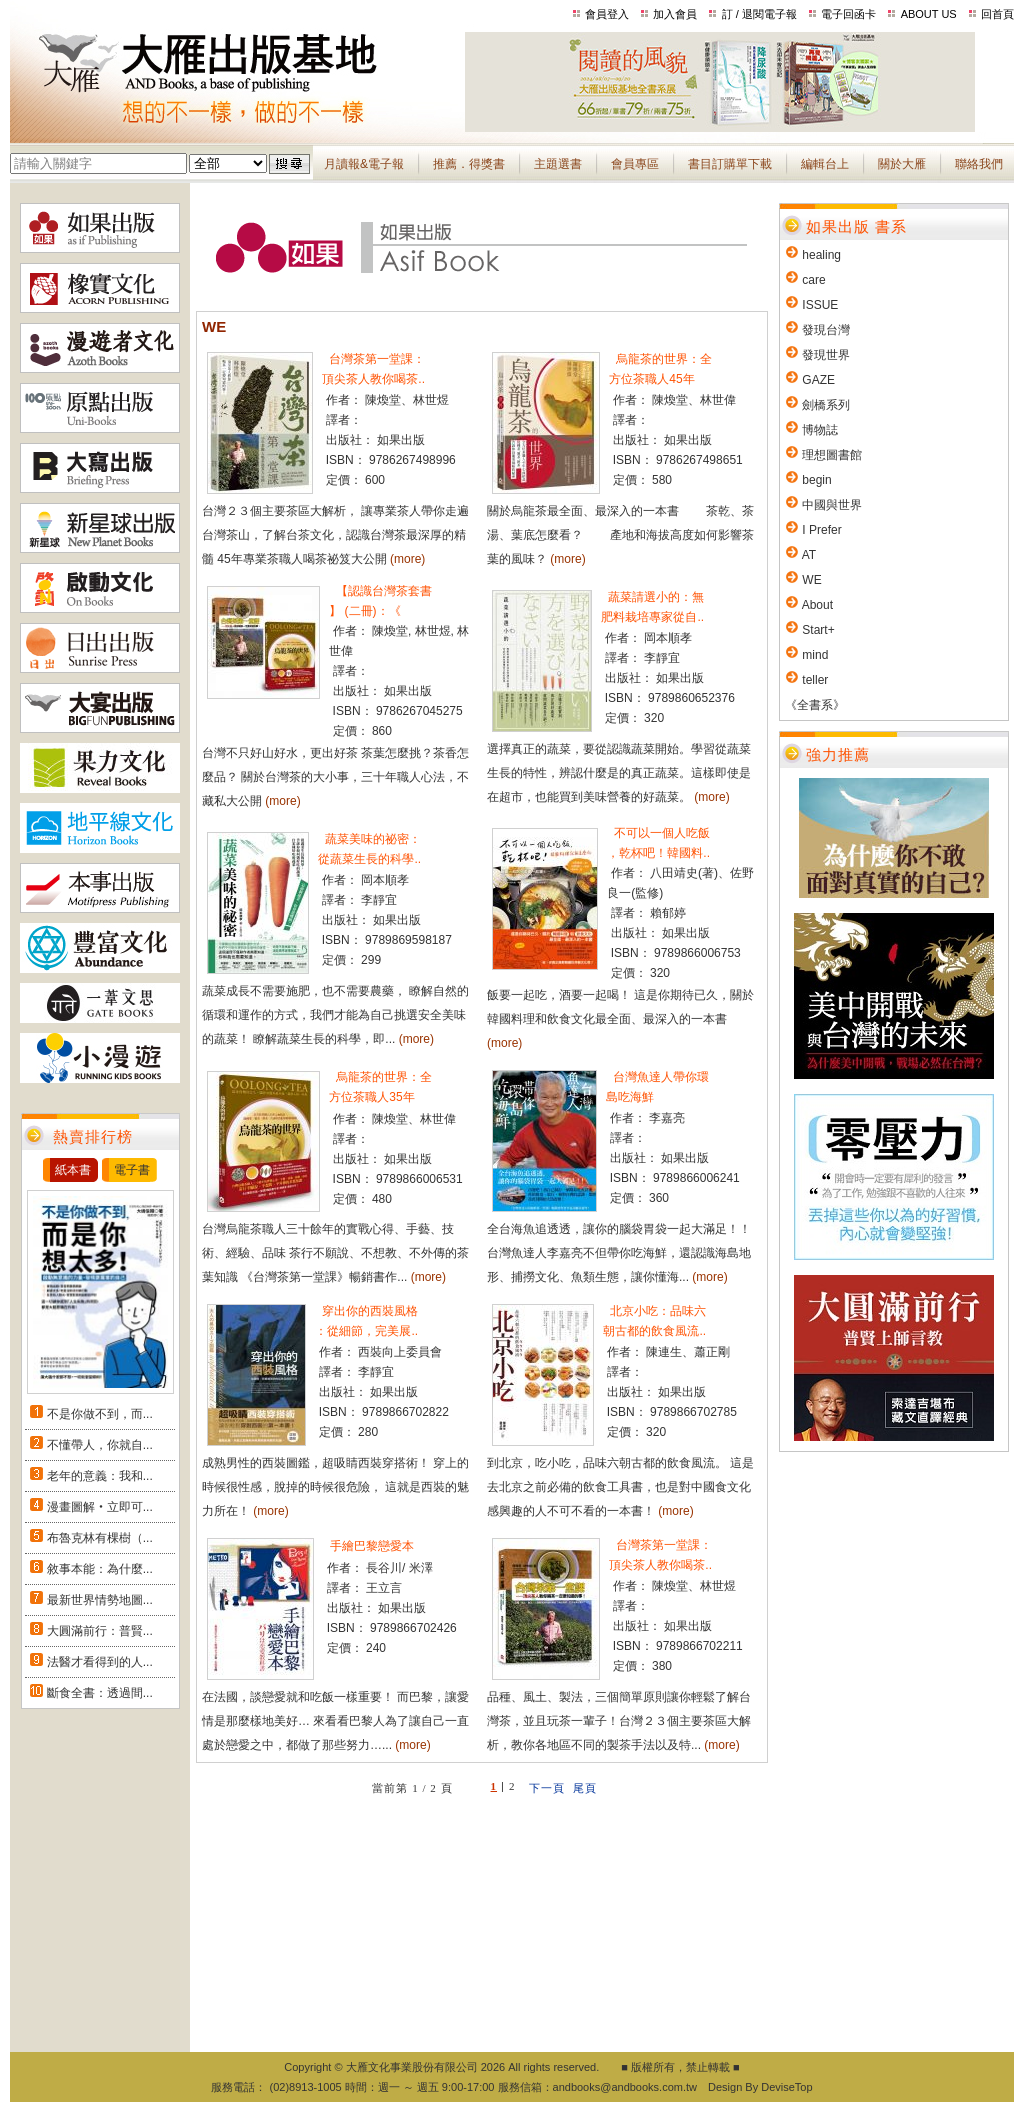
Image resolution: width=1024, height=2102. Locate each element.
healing (821, 255)
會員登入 (607, 14)
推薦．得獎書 (469, 164)
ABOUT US (929, 14)
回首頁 (997, 14)
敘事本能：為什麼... (100, 1569)
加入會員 (675, 14)
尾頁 (585, 1788)
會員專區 (635, 164)
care (813, 280)
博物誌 (820, 430)
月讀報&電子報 (364, 164)
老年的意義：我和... (100, 1476)
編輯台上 (825, 164)
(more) (407, 559)
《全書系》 (815, 705)
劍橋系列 (826, 405)
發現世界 (826, 355)
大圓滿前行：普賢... (100, 1631)
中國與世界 (832, 505)
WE (811, 580)
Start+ (818, 630)
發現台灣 (826, 330)
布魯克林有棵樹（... (100, 1538)
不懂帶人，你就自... (100, 1445)
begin (816, 480)
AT (809, 555)
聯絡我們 (979, 164)
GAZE (818, 380)
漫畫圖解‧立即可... (100, 1507)
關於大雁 (902, 164)
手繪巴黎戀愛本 (370, 1546)
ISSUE (820, 305)
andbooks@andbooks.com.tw (625, 2087)
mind (815, 655)
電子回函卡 (848, 14)
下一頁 (547, 1788)
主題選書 (558, 164)
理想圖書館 (832, 455)
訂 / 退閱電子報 (759, 14)
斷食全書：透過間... (100, 1693)
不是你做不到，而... (100, 1414)
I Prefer (821, 530)
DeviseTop (786, 2087)
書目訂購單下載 (730, 164)
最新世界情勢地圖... (100, 1600)
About (817, 605)
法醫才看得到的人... (100, 1662)
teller (815, 680)
